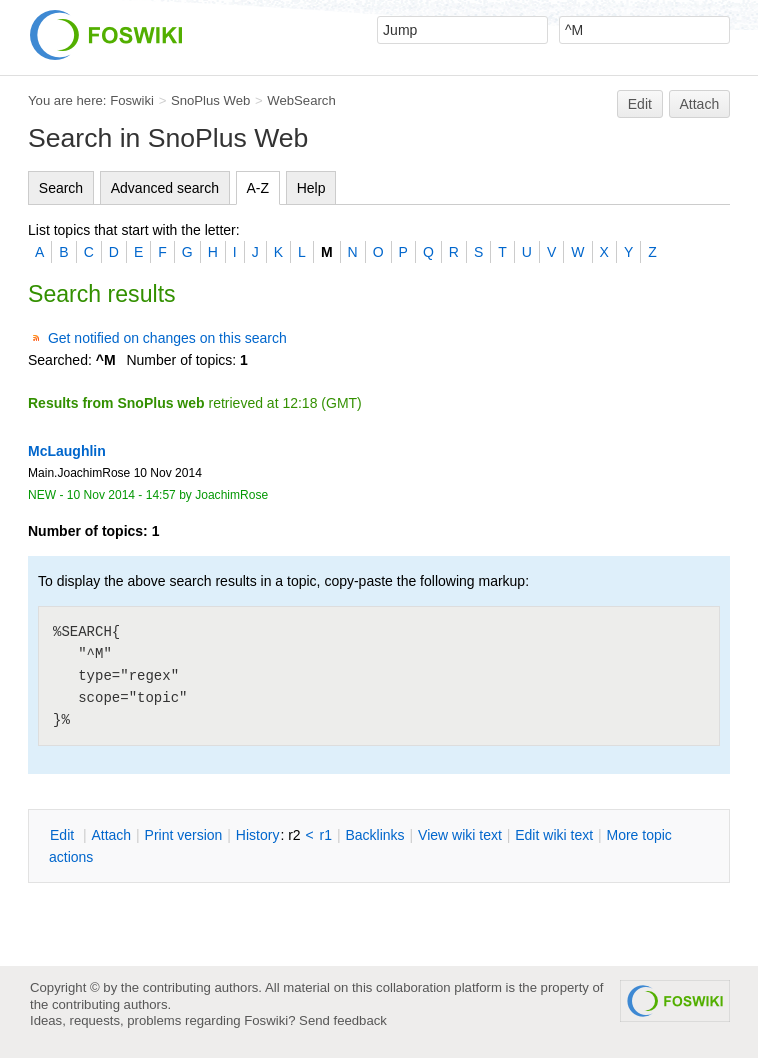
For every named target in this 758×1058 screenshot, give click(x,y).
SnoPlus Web (210, 100)
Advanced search (165, 188)
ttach (111, 835)
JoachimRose (231, 495)
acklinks (374, 835)
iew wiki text (460, 835)
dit (64, 835)
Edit (640, 104)
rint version (184, 835)
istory (258, 835)
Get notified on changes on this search (167, 338)
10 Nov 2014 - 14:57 (121, 495)
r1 (326, 835)
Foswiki (132, 100)
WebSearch (301, 100)
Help (311, 188)
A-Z (258, 188)
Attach (700, 104)
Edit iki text (554, 835)
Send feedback (343, 1020)
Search (61, 188)
